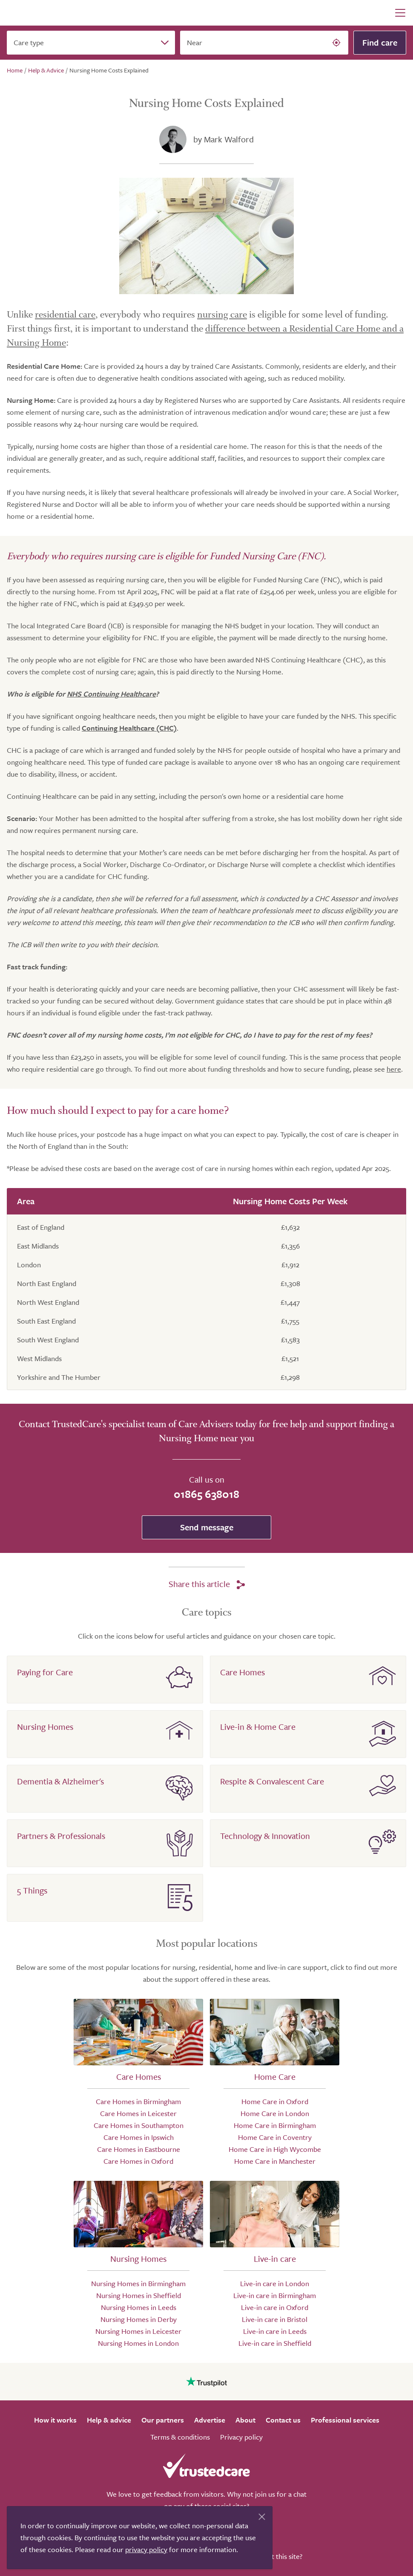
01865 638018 (206, 1494)
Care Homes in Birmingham (138, 2101)
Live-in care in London (274, 2283)
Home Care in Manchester (274, 2161)
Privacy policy (241, 2436)
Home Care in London (275, 2113)
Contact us (283, 2419)
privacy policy (146, 2549)
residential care (65, 315)
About (245, 2419)
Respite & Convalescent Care (272, 1781)
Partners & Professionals (61, 1836)
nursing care (222, 315)
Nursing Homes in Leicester (138, 2331)
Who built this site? (273, 2556)
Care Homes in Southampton (139, 2125)
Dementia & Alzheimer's (60, 1781)
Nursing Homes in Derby (138, 2319)
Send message (206, 1527)
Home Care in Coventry (275, 2137)
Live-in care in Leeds (275, 2331)
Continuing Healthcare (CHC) (129, 728)
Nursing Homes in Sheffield (138, 2295)
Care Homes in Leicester (138, 2113)
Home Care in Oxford (274, 2101)
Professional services (345, 2419)
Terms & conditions (180, 2436)
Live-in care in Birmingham (274, 2295)
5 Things (32, 1890)
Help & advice (109, 2419)
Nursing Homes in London (138, 2343)
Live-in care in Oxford (274, 2307)
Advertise (209, 2419)
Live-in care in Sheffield (274, 2343)
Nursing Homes (45, 1726)
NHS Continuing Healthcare (111, 693)
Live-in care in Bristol (274, 2319)
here (394, 1069)
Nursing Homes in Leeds (138, 2307)
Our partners (162, 2419)
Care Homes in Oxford (138, 2161)
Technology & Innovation (265, 1836)
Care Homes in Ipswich (138, 2137)
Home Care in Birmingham (275, 2125)
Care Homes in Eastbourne (138, 2149)
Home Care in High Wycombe (275, 2149)
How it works (55, 2419)
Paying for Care (45, 1672)
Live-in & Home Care (257, 1726)
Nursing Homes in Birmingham (138, 2283)
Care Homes (242, 1672)
